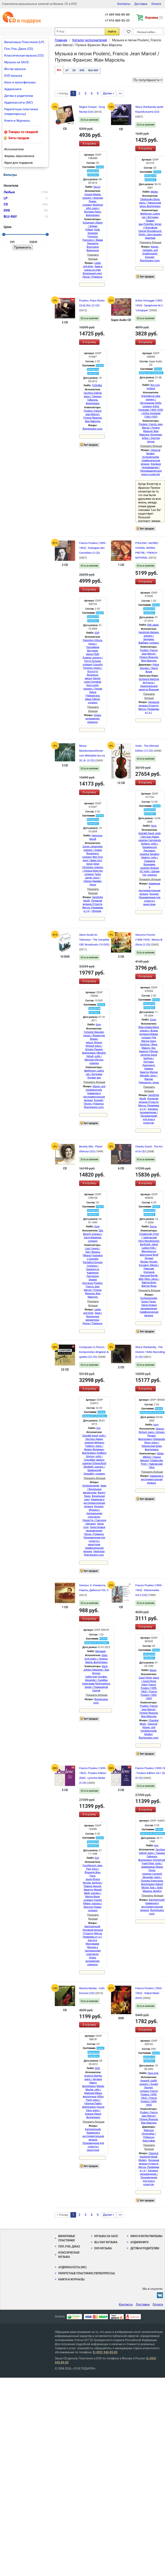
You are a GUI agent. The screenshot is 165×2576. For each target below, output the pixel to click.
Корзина (154, 18)
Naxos (153, 1670)
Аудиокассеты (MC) (18, 102)
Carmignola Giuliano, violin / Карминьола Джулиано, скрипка (150, 847)
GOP (97, 632)
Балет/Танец (148, 1301)
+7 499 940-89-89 (117, 14)
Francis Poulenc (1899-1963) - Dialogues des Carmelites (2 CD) (92, 547)
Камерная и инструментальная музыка (94, 1097)
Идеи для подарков (18, 163)
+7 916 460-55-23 (117, 20)
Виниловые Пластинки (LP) (24, 42)
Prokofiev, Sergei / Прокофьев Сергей (150, 227)
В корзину (89, 143)
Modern (150, 453)
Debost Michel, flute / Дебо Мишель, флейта (152, 1888)
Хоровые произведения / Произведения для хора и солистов (149, 1116)
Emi (98, 1428)
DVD (82, 70)
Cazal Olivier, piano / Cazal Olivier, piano (149, 1681)
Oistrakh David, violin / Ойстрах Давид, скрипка (149, 837)
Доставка (140, 3)
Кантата (92, 1940)
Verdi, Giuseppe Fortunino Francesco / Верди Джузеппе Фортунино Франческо (92, 240)
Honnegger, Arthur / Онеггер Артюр (152, 438)
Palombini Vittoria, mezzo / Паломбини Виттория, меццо (93, 647)
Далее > (108, 93)
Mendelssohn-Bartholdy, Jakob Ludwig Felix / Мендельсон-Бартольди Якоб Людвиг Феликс (150, 1251)
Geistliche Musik (148, 2156)
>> (120, 93)
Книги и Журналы (17, 120)
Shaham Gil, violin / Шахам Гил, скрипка (150, 871)
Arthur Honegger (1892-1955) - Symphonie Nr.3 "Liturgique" (149, 305)
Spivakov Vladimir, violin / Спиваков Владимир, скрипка (149, 861)
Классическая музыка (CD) (24, 55)
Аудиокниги (13, 89)
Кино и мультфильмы (20, 82)
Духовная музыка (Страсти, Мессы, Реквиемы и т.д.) (93, 1933)
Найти (112, 31)
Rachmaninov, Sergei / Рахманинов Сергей (97, 1687)
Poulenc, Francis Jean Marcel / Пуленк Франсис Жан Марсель (93, 1290)
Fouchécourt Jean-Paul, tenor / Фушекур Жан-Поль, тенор (93, 1872)
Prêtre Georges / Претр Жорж (149, 668)
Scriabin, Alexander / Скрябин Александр (95, 1680)
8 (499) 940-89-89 (105, 2352)
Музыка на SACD (16, 62)
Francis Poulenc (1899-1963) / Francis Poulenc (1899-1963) (149, 1691)
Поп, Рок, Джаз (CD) (18, 49)
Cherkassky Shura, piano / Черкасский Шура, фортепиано (150, 203)
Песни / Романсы (92, 276)
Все (59, 70)
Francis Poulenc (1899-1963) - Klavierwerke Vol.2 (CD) (148, 1590)
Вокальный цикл (92, 273)
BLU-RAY (93, 70)
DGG (97, 2068)
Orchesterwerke (150, 457)
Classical (155, 450)
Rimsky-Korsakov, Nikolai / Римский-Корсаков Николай (149, 1268)
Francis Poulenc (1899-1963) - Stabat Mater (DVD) (148, 1993)
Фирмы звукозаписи (19, 156)
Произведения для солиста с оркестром (149, 901)
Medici (154, 191)
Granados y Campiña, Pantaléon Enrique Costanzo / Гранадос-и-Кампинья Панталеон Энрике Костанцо (92, 1269)
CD (74, 70)
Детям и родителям (18, 96)
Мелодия (100, 1651)
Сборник (96, 911)
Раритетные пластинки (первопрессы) (21, 111)
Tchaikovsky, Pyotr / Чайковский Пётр (148, 1237)
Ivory (156, 1424)
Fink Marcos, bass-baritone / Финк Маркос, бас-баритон (148, 1044)
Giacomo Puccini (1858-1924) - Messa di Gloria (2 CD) (149, 939)
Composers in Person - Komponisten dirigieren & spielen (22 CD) (94, 1352)
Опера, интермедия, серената (93, 719)
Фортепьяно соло (150, 260)
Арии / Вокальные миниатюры (93, 1316)
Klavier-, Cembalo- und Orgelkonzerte (150, 250)
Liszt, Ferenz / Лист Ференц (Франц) (91, 1252)
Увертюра (99, 1551)
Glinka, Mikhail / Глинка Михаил (152, 1457)
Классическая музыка (68, 2254)
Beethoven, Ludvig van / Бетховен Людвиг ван (94, 1074)
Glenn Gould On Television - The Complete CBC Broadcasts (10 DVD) (94, 939)
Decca (97, 187)
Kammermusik (92, 1926)
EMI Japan (153, 624)
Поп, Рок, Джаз (69, 2246)
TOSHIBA (97, 385)
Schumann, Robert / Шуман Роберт (93, 226)
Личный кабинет (147, 32)
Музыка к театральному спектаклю (94, 1513)
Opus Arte (153, 2073)
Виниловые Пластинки (66, 2238)
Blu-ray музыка (15, 69)
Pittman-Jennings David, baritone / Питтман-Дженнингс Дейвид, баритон (149, 1062)
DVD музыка (13, 75)
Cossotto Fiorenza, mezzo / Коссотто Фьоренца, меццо (93, 671)
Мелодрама (92, 1943)
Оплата (156, 3)
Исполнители (14, 149)
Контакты (123, 3)
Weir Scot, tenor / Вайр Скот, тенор (93, 860)
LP (66, 70)
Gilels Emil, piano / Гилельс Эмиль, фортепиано (96, 1659)
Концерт (150, 257)
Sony (153, 825)
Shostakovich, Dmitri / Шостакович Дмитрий (150, 234)
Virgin (153, 1019)
